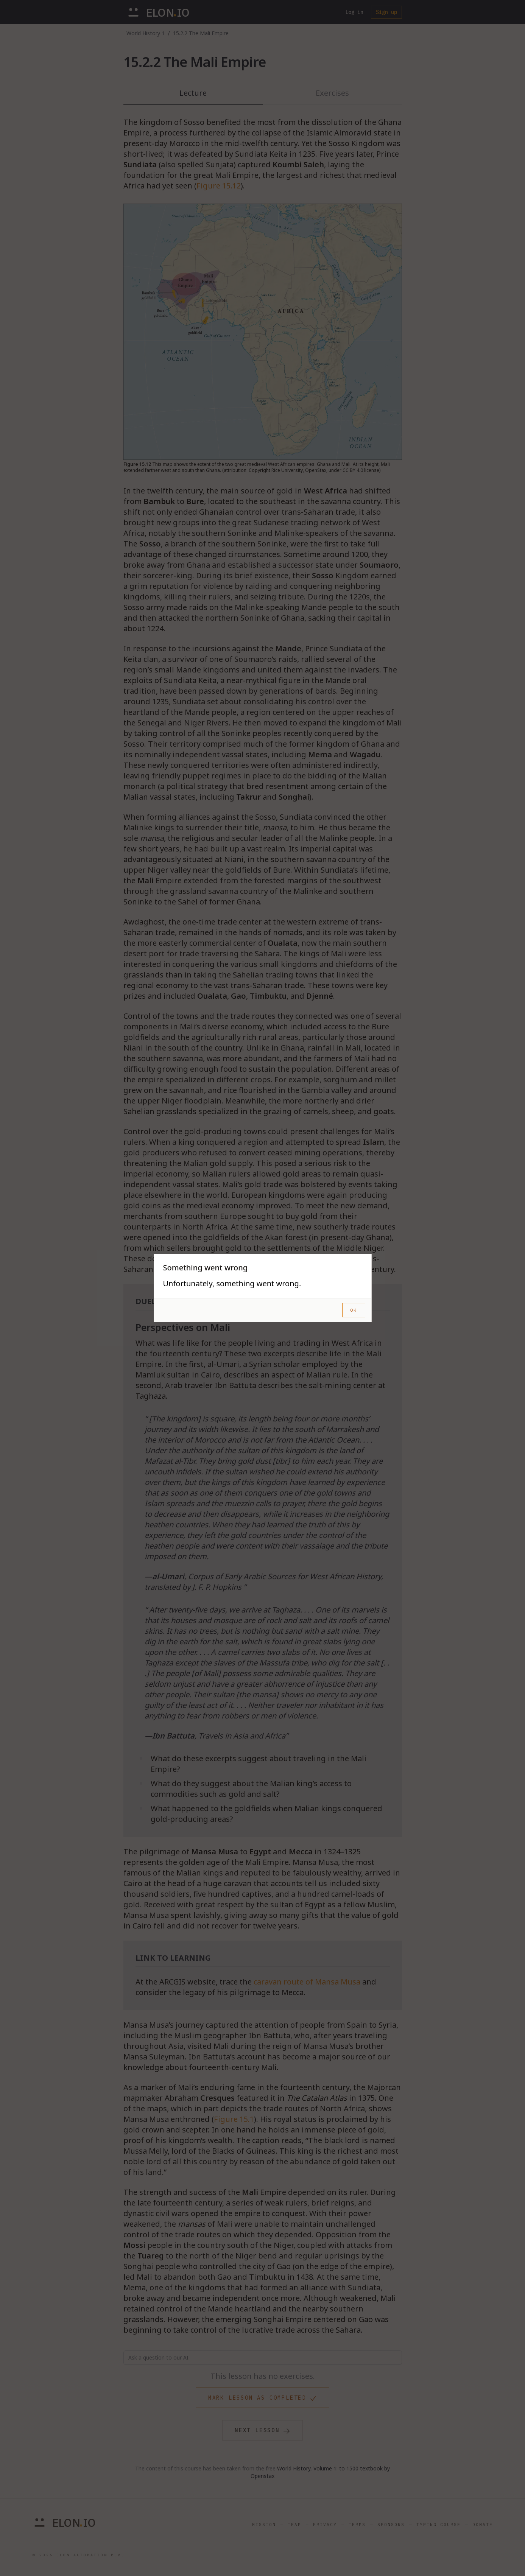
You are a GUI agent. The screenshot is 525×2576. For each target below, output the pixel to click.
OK (353, 1310)
